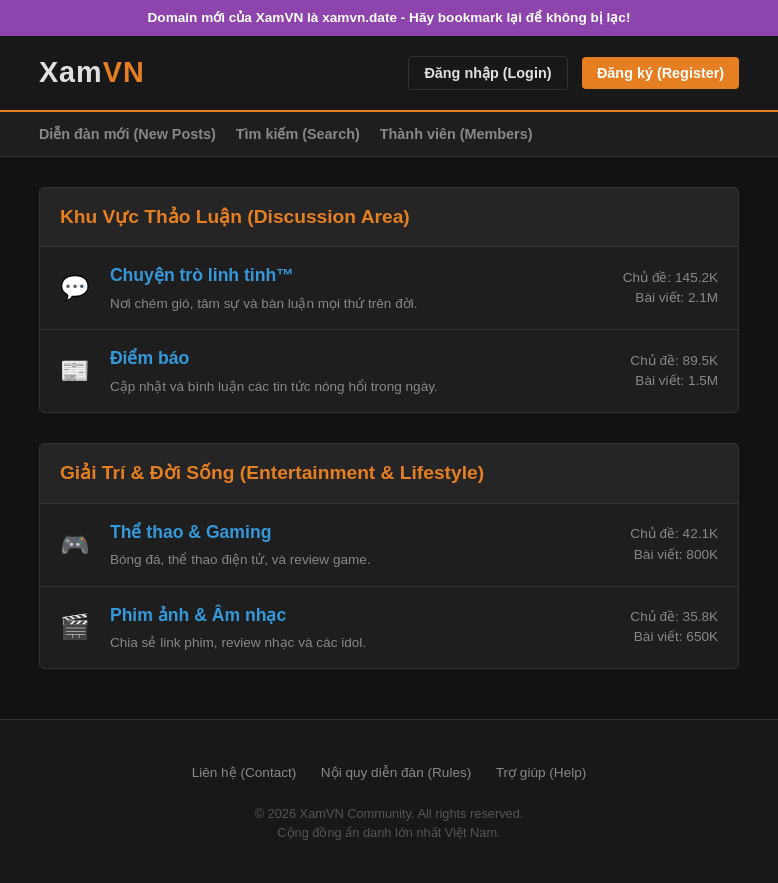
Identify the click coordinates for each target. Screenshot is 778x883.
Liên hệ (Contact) (244, 772)
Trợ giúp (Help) (541, 772)
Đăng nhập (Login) (487, 73)
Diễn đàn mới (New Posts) (127, 134)
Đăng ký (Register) (660, 73)
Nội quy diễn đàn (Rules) (396, 772)
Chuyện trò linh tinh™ (202, 275)
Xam (92, 72)
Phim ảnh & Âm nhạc (198, 615)
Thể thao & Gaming (191, 532)
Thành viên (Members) (456, 134)
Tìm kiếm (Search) (298, 134)
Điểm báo (149, 358)
